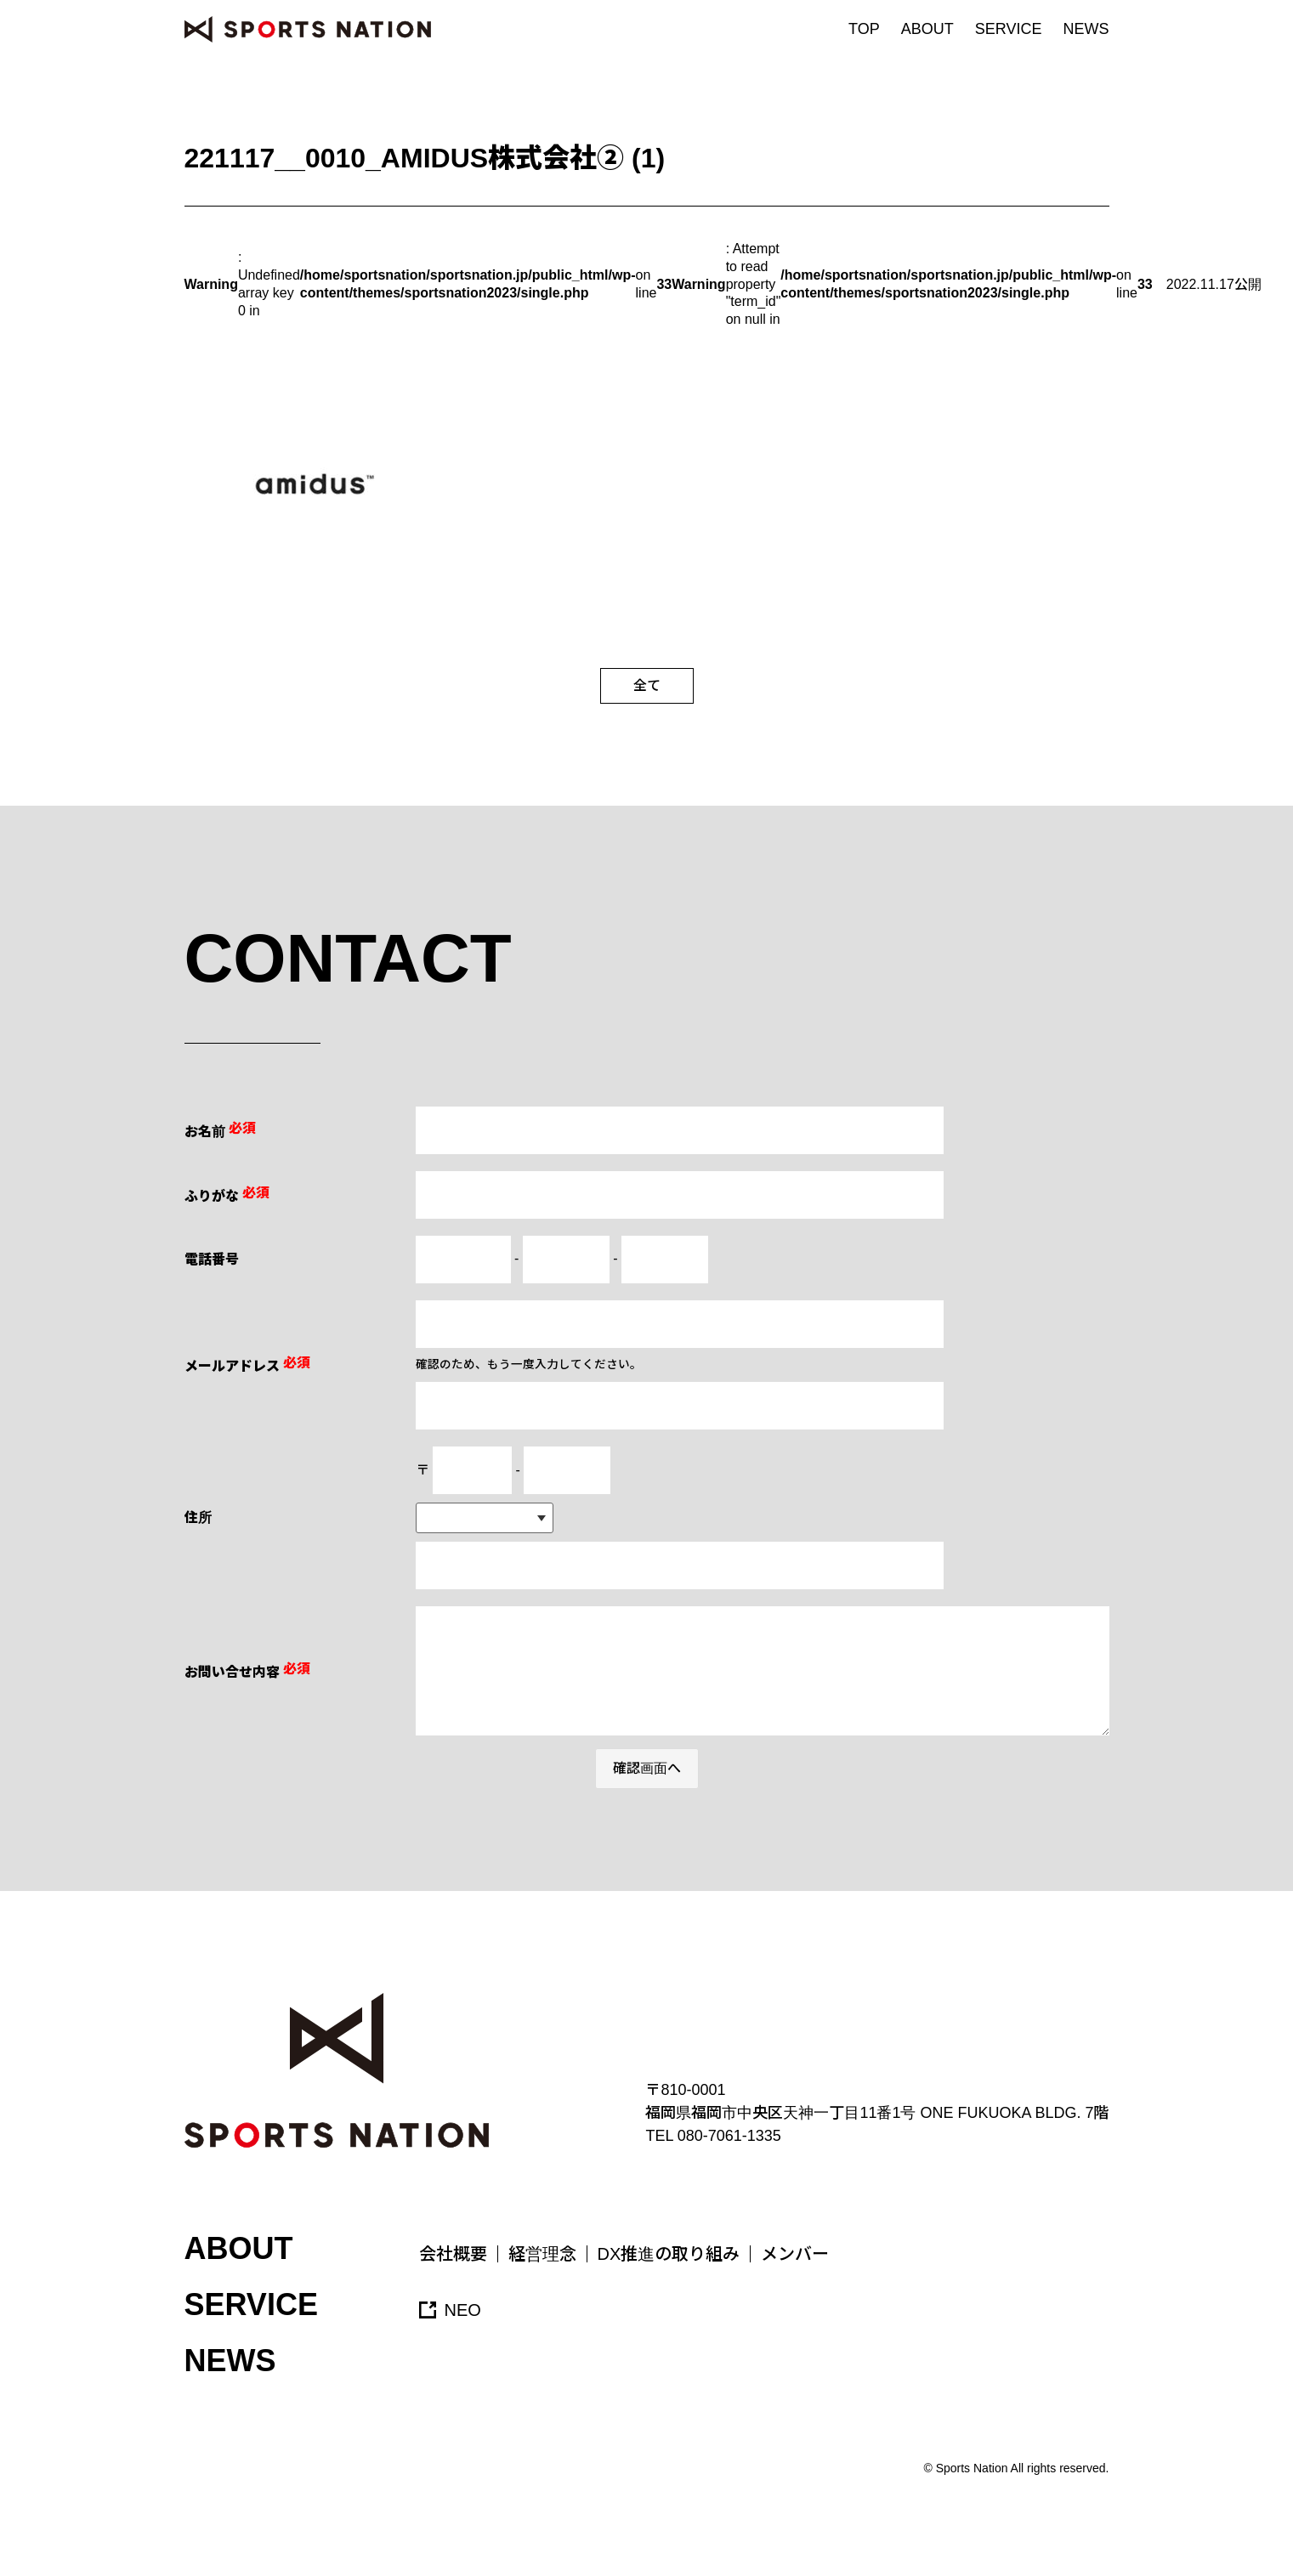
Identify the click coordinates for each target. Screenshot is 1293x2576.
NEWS (1086, 28)
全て (647, 685)
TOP (864, 28)
